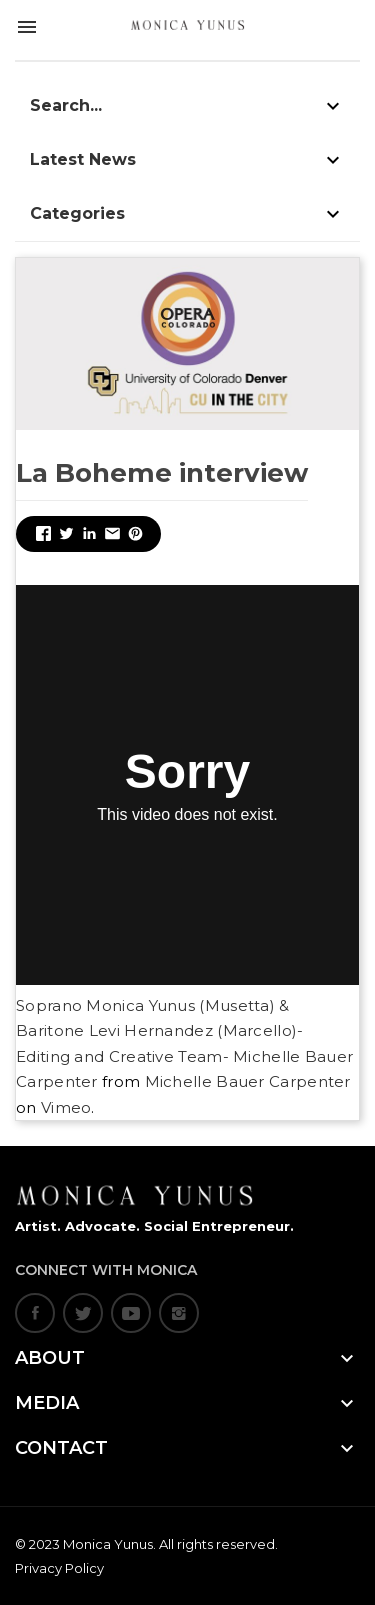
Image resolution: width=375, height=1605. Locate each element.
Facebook (35, 1313)
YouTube (131, 1313)
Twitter (83, 1313)
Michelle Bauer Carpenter (248, 1081)
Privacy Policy (59, 1568)
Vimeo (66, 1107)
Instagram (179, 1313)
